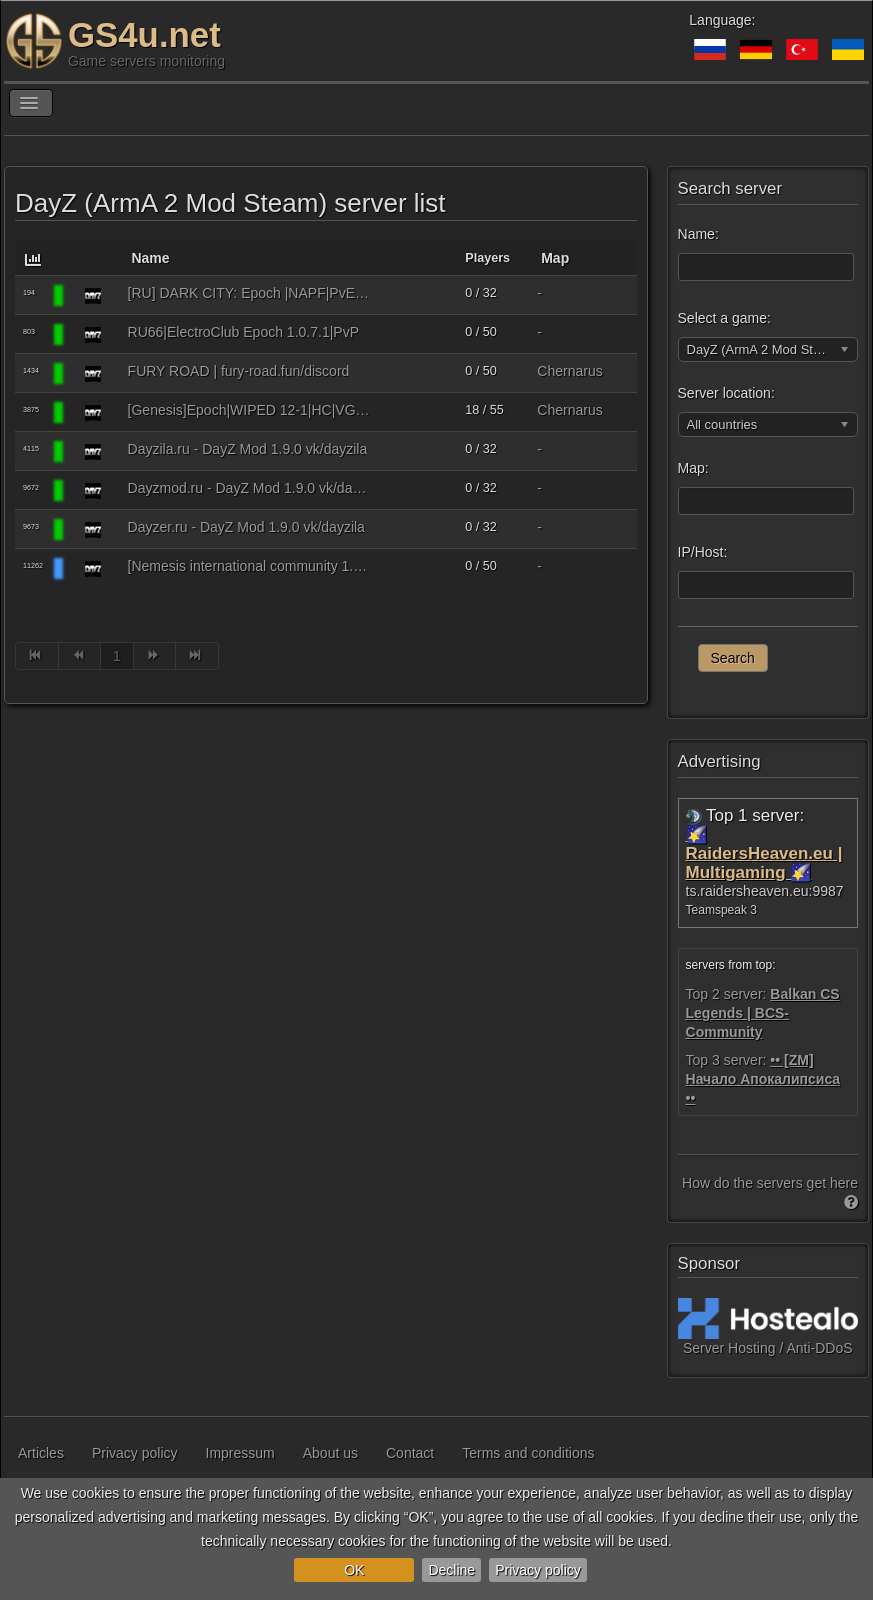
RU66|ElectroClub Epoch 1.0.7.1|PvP (243, 332)
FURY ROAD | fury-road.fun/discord (239, 371)
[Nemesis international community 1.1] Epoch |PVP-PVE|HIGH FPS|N (250, 566)
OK (354, 1570)
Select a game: (724, 318)
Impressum (240, 1453)
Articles (41, 1453)
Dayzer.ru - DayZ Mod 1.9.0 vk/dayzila (246, 527)
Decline (451, 1570)
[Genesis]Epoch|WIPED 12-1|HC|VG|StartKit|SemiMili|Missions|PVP (250, 410)
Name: (698, 234)
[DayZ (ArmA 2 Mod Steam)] (93, 295)
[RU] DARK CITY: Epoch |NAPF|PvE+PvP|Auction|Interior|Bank (250, 293)
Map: (693, 468)
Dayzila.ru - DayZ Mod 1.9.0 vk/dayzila (248, 449)
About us (330, 1453)
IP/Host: (703, 552)
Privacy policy (538, 1570)
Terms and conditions (528, 1453)
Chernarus (569, 371)
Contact (410, 1453)
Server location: (726, 393)
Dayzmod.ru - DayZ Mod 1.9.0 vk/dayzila (250, 488)
